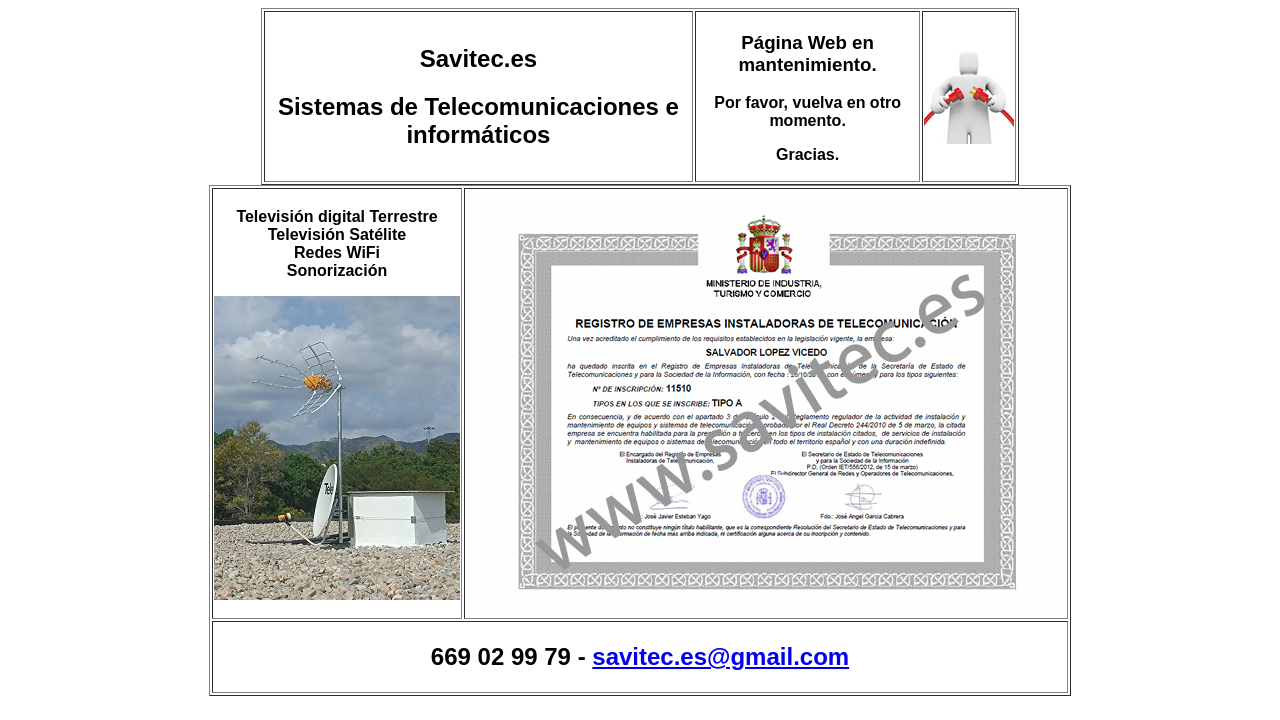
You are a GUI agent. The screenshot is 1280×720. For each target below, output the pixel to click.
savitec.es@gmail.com (720, 656)
